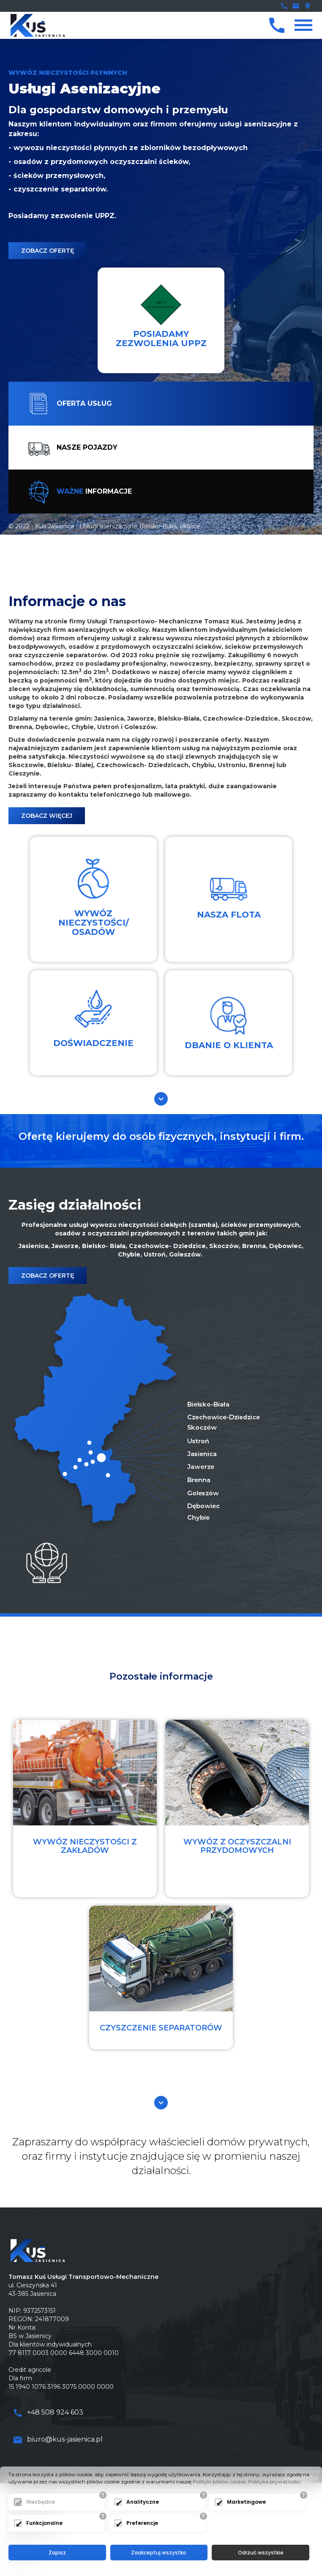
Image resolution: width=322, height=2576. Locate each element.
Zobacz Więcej (46, 816)
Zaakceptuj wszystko (158, 2552)
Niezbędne (40, 2502)
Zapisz (57, 2552)
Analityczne (142, 2502)
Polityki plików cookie (219, 2482)
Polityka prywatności (274, 2482)
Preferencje (142, 2523)
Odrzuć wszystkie (261, 2552)
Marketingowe (246, 2502)
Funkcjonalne (44, 2523)
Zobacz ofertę (47, 250)
